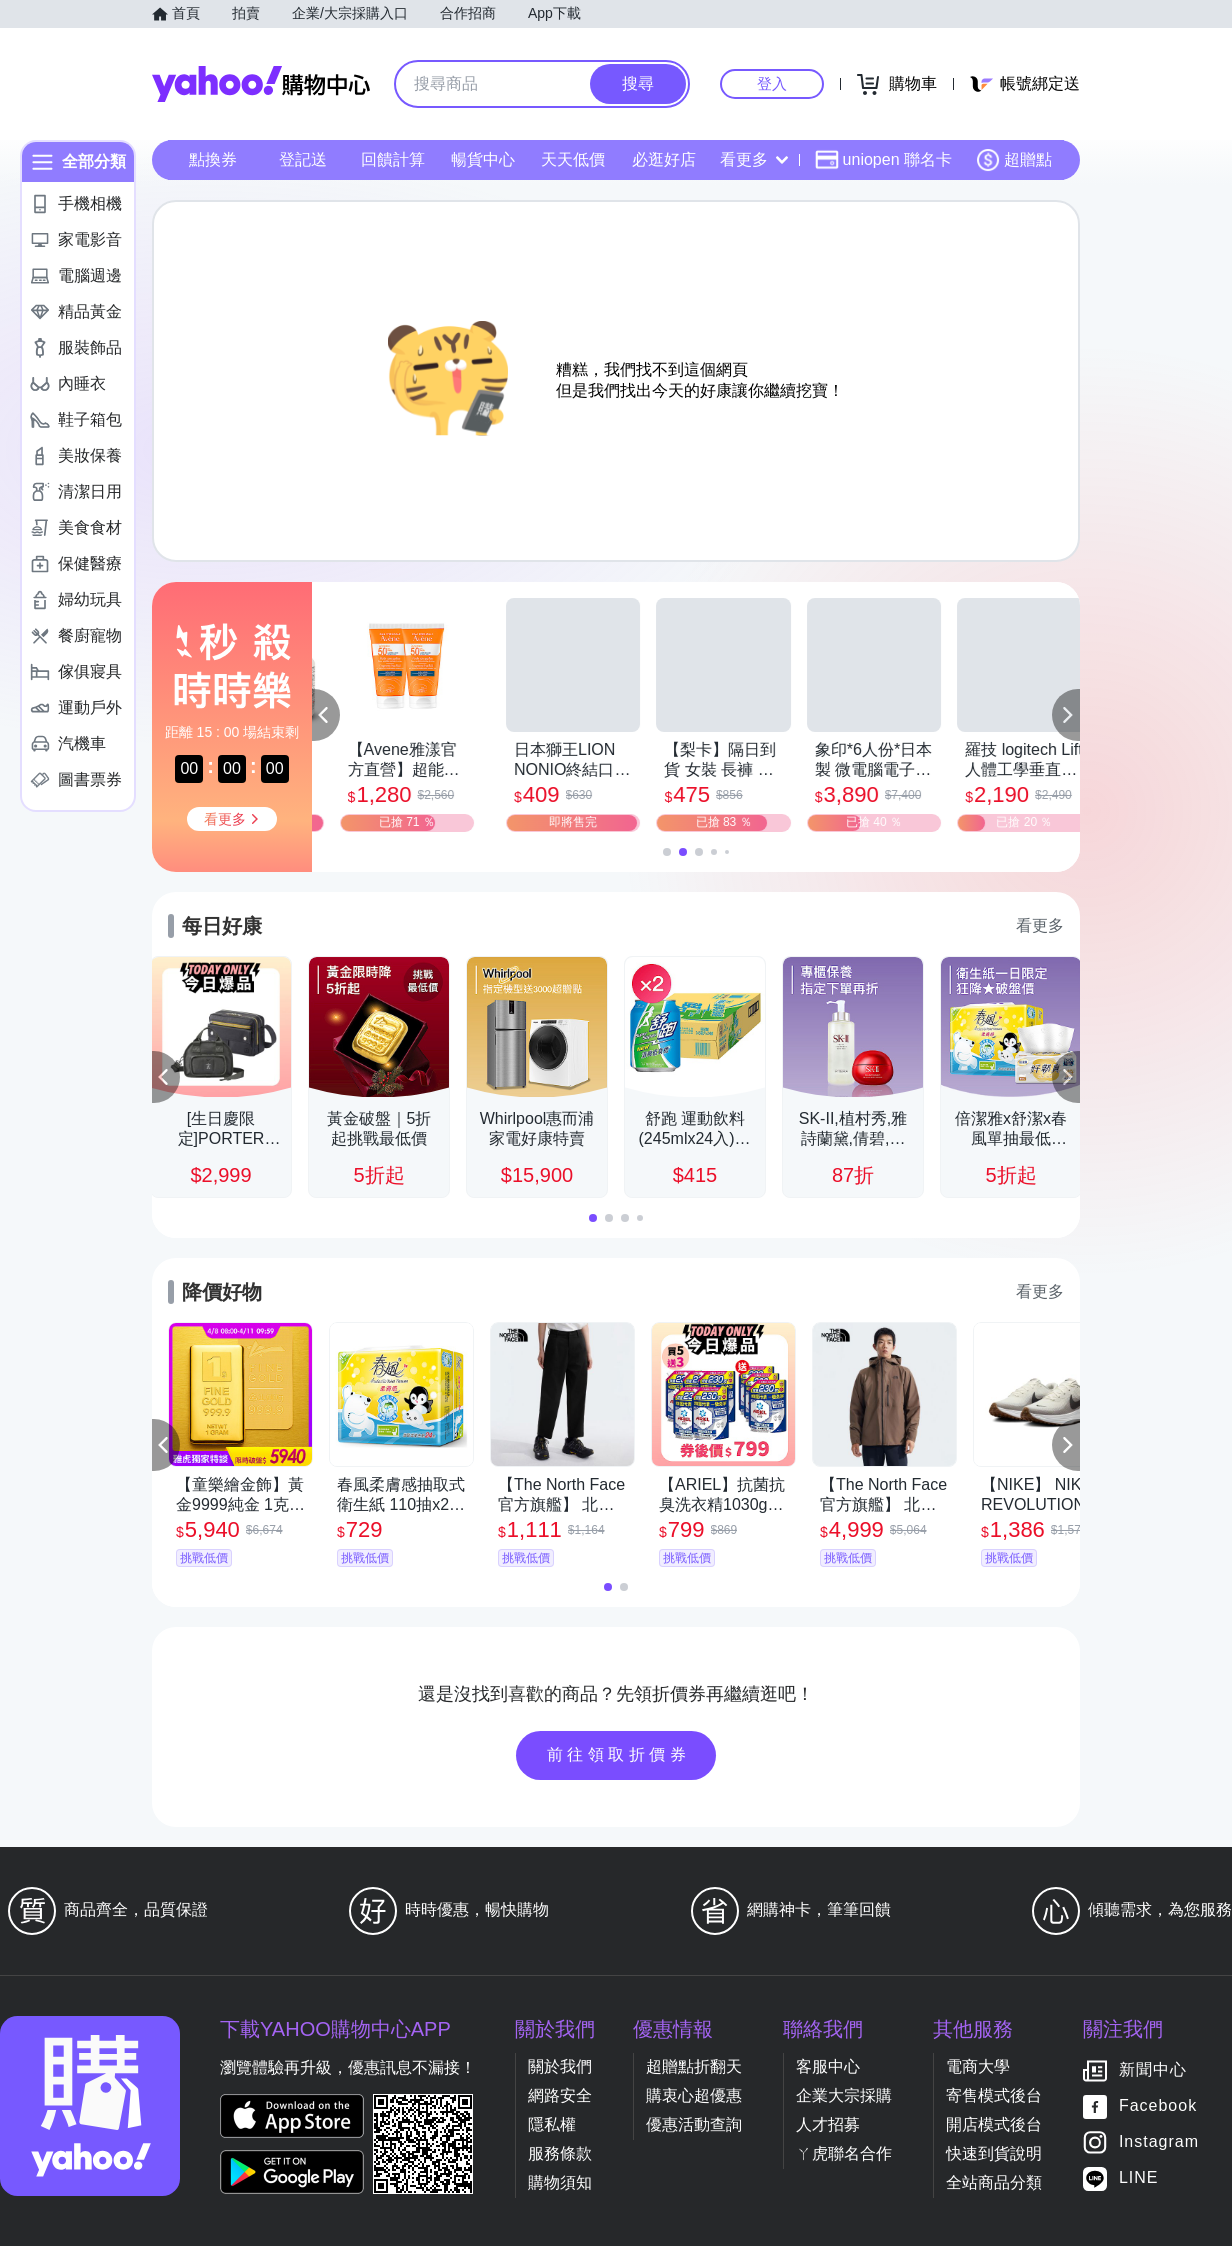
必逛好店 (664, 159)
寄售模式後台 (994, 2095)
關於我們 (560, 2066)
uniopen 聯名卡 (883, 160)
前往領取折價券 (619, 1754)
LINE (1139, 2178)
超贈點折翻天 (694, 2066)
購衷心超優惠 (694, 2095)
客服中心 (828, 2066)
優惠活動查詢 (694, 2124)
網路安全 (560, 2095)
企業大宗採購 (844, 2095)
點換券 (213, 159)
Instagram (1159, 2142)
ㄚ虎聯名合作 (844, 2153)
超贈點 (1014, 160)
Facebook (1158, 2106)
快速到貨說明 (994, 2153)
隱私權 (552, 2124)
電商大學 (978, 2066)
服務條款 (560, 2153)
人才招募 (828, 2124)
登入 (772, 83)
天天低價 (573, 159)
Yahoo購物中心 (261, 84)
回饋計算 (393, 159)
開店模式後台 (994, 2124)
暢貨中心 (483, 159)
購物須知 (560, 2182)
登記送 (303, 159)
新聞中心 (1153, 2070)
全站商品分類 (994, 2182)
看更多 (754, 159)
